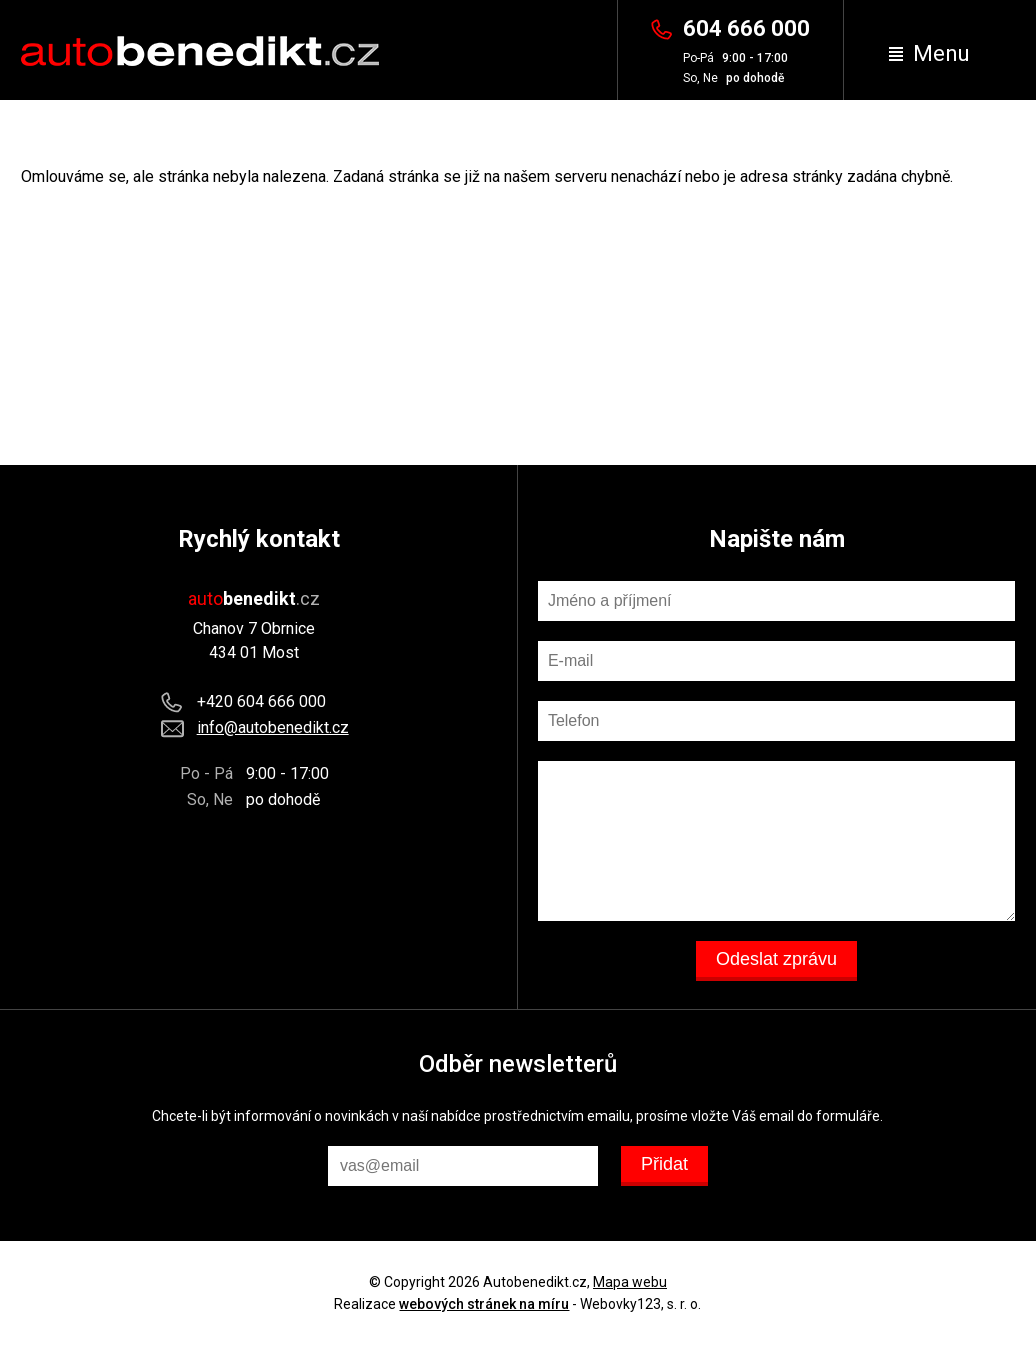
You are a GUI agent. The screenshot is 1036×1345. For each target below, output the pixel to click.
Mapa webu (630, 1282)
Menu (929, 53)
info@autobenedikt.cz (273, 727)
